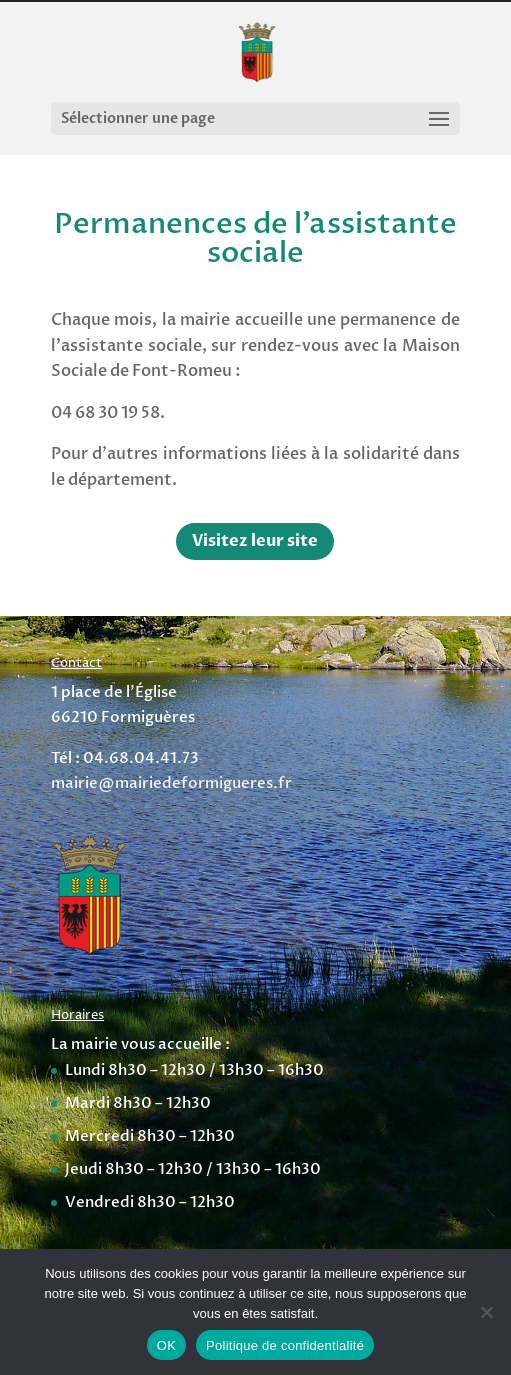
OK (166, 1345)
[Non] (486, 1312)
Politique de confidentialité (285, 1345)
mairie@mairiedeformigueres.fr (171, 783)
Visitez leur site (255, 541)
